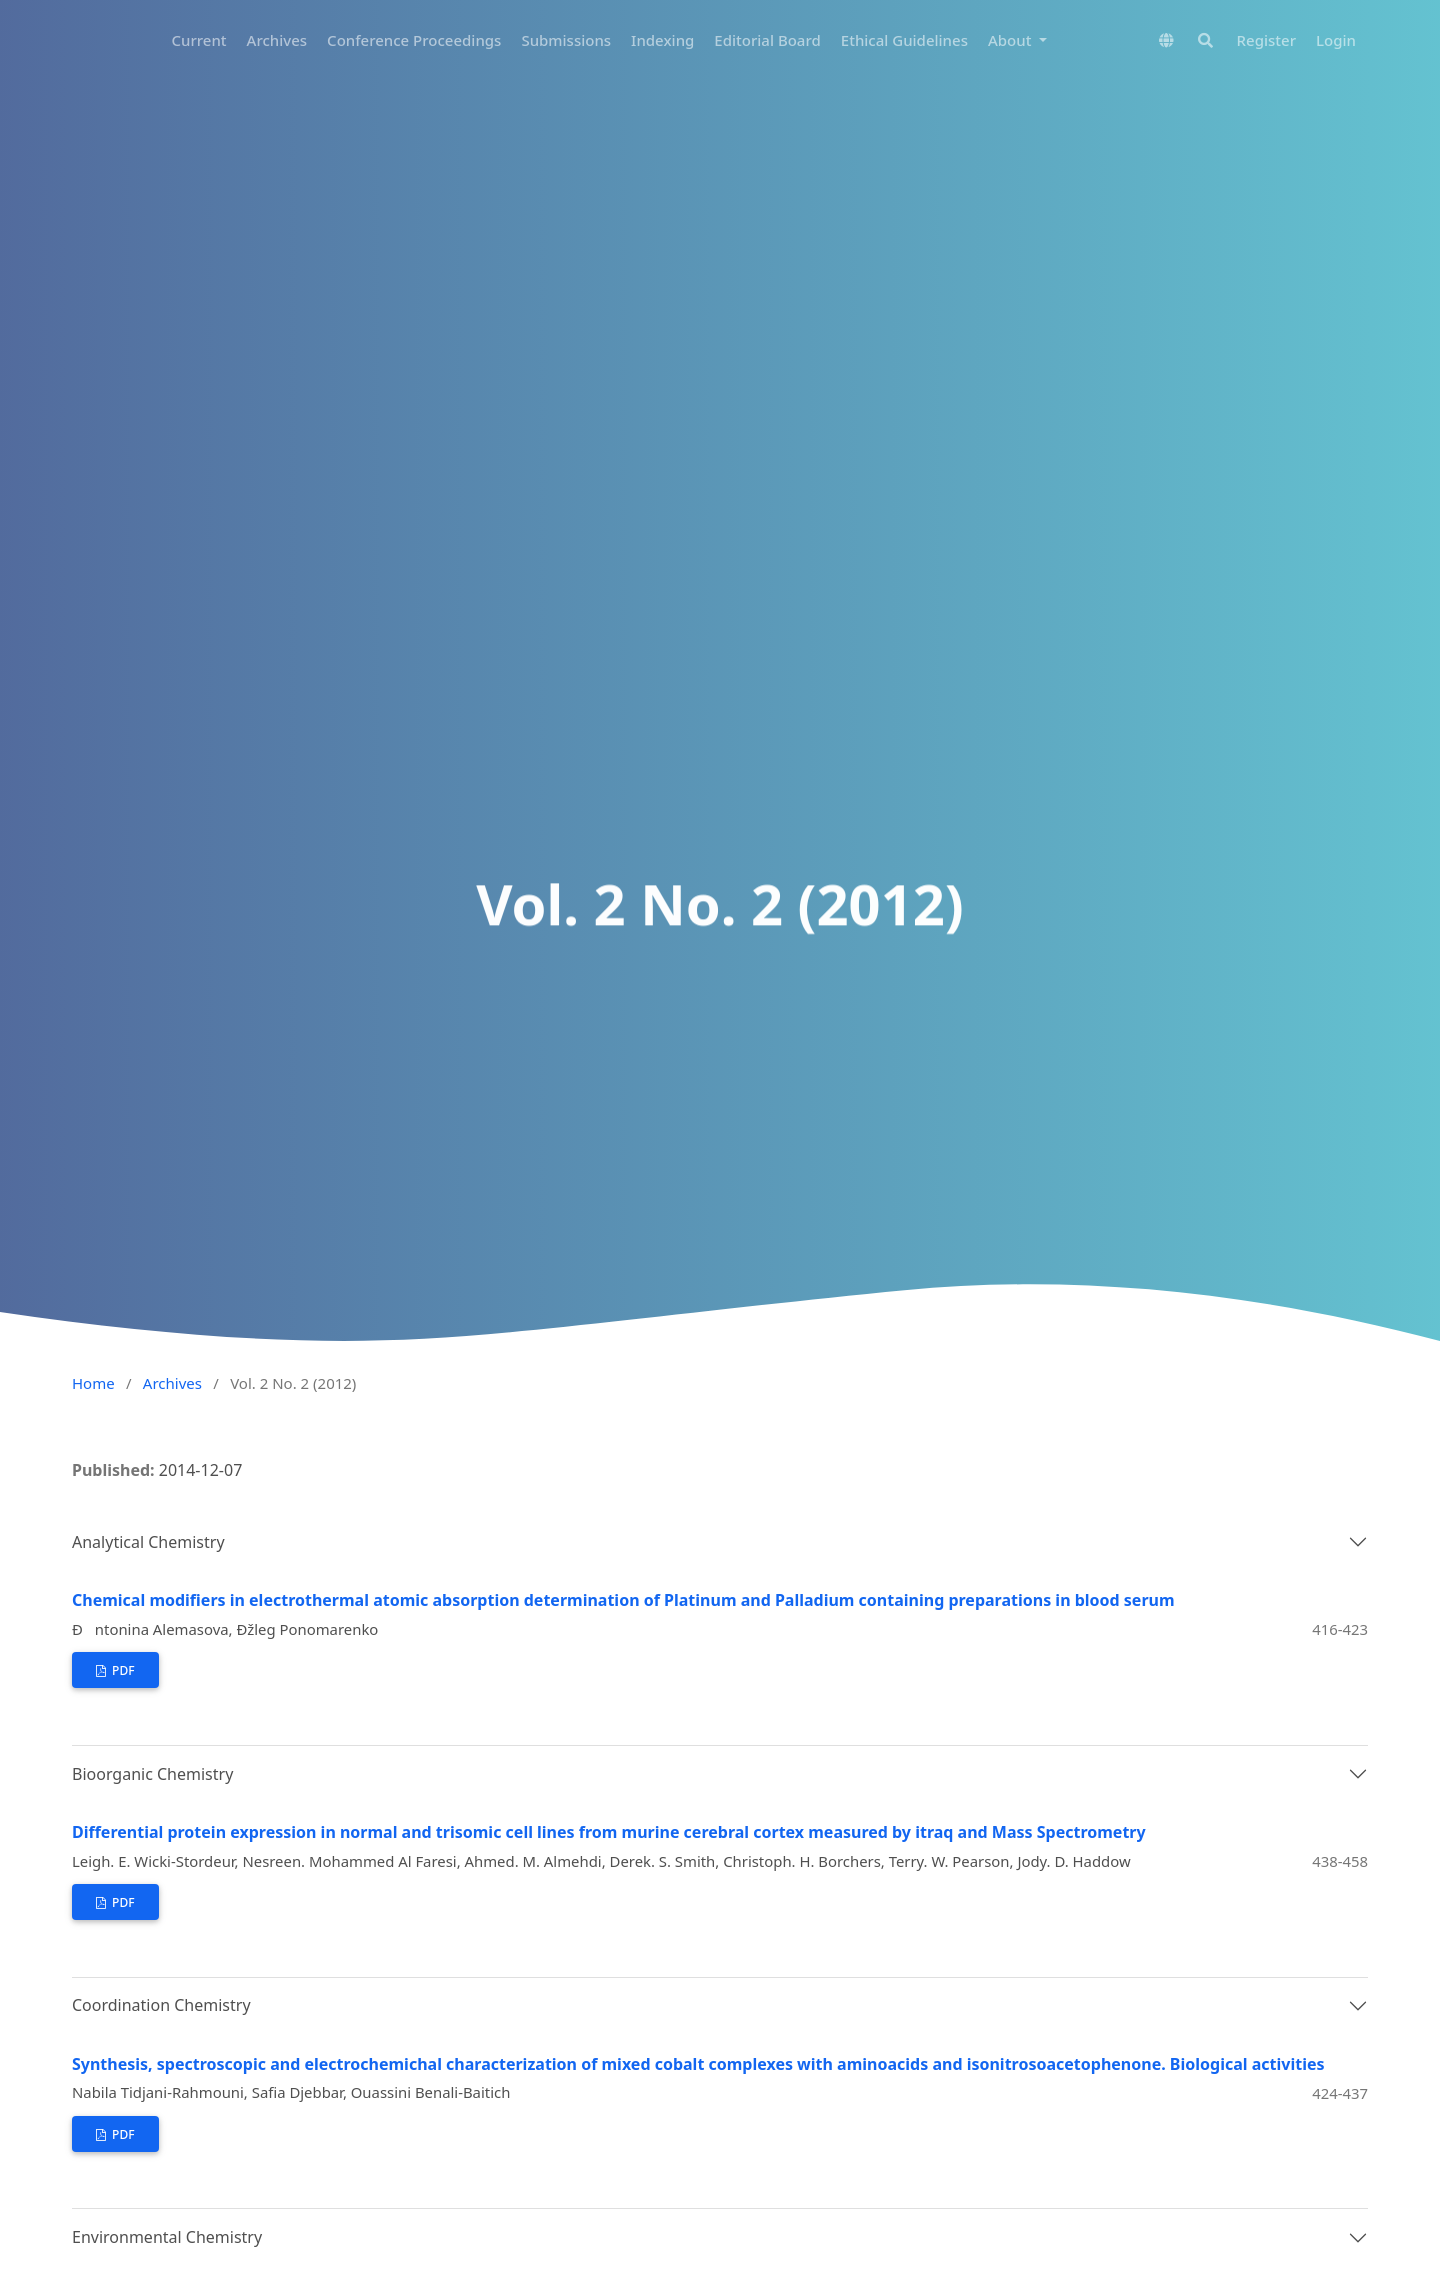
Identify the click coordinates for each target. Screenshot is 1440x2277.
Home (93, 1383)
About (1011, 40)
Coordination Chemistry (161, 2005)
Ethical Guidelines (904, 40)
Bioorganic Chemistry (152, 1774)
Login (1336, 40)
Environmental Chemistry (167, 2237)
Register (1266, 40)
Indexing (662, 40)
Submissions (566, 40)
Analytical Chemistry (148, 1542)
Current (199, 40)
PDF (122, 1670)
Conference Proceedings (414, 40)
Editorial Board (767, 40)
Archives (277, 40)
